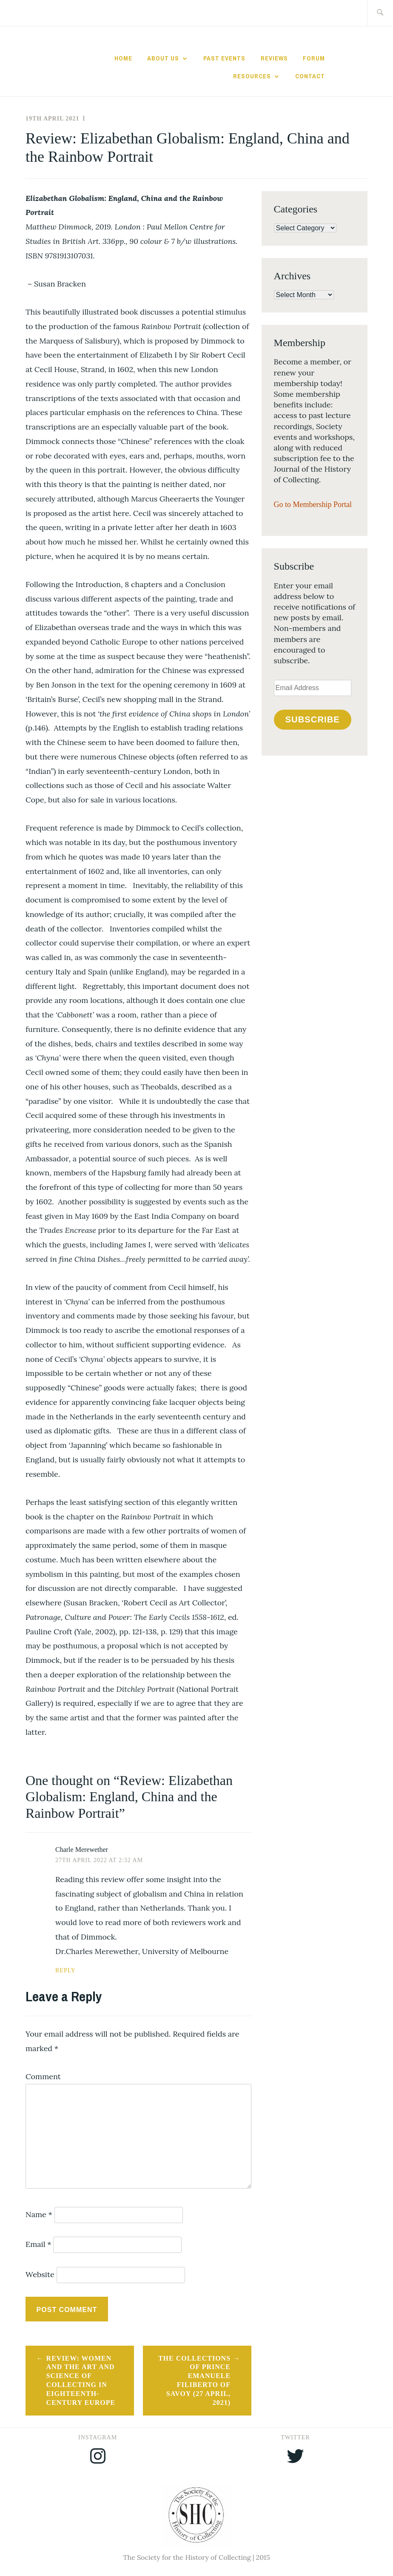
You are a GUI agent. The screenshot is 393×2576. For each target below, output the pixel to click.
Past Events (224, 58)
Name (39, 2214)
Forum (314, 58)
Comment (43, 2076)
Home (123, 58)
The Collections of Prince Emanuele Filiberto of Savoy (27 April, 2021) (194, 2380)
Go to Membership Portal (313, 504)
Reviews (274, 58)
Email (38, 2244)
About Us (163, 58)
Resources (252, 76)
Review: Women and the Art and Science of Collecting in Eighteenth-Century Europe (81, 2380)
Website (40, 2274)
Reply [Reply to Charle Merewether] (65, 1970)
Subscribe (312, 719)
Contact (310, 76)
